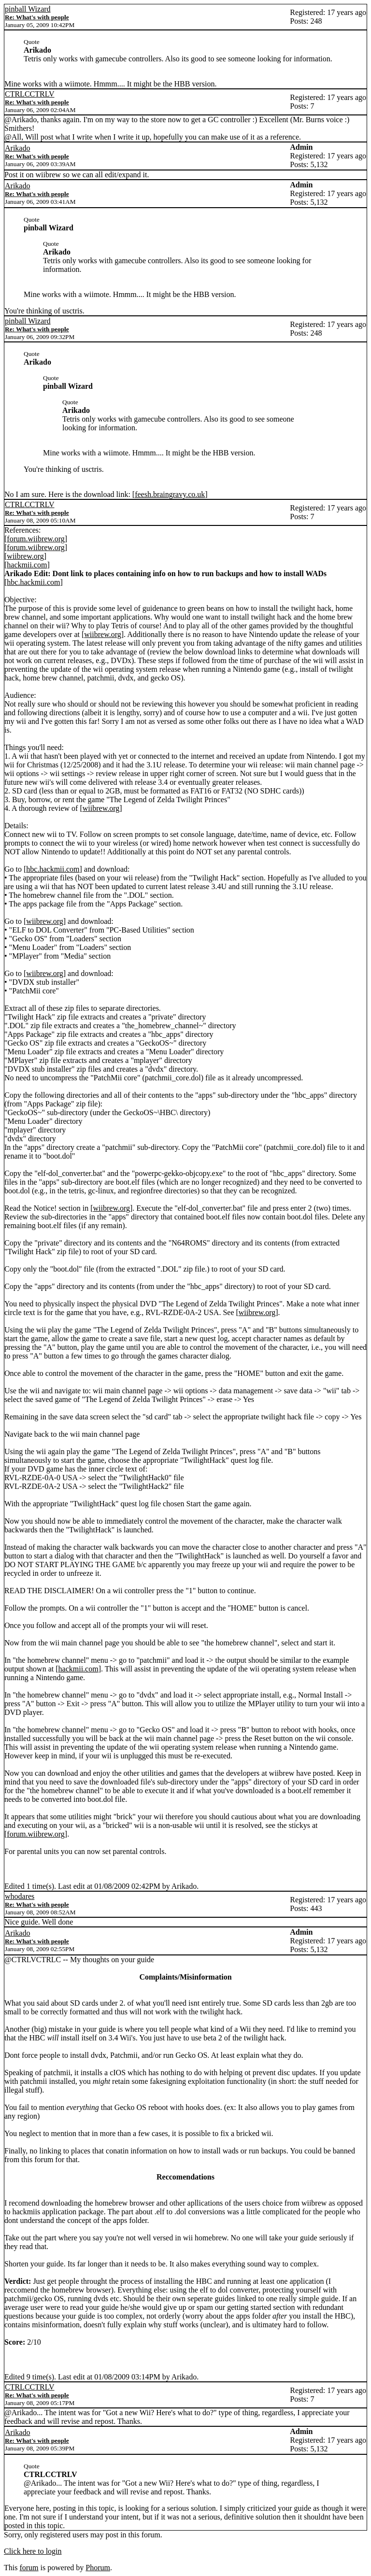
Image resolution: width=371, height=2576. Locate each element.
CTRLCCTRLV (30, 94)
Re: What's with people (37, 17)
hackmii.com (27, 565)
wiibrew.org (25, 556)
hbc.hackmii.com (33, 582)
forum (28, 2567)
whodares (19, 1896)
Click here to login (33, 2551)
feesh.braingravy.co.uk (170, 494)
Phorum (98, 2567)
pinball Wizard (28, 9)
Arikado (17, 148)
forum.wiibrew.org (36, 539)
